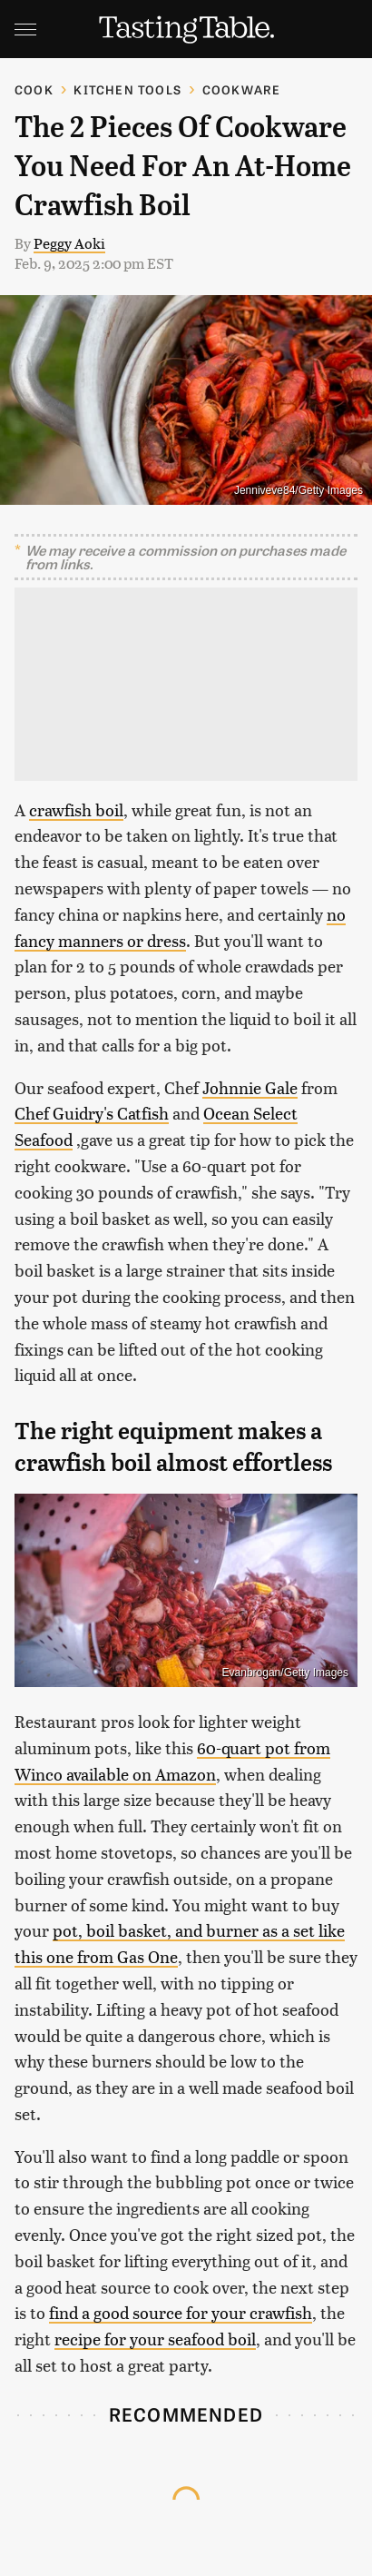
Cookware (241, 89)
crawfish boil (76, 809)
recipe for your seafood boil (155, 2338)
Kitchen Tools (127, 89)
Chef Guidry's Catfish (92, 1112)
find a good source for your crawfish (180, 2312)
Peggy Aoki (69, 242)
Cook (34, 89)
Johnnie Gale (250, 1087)
